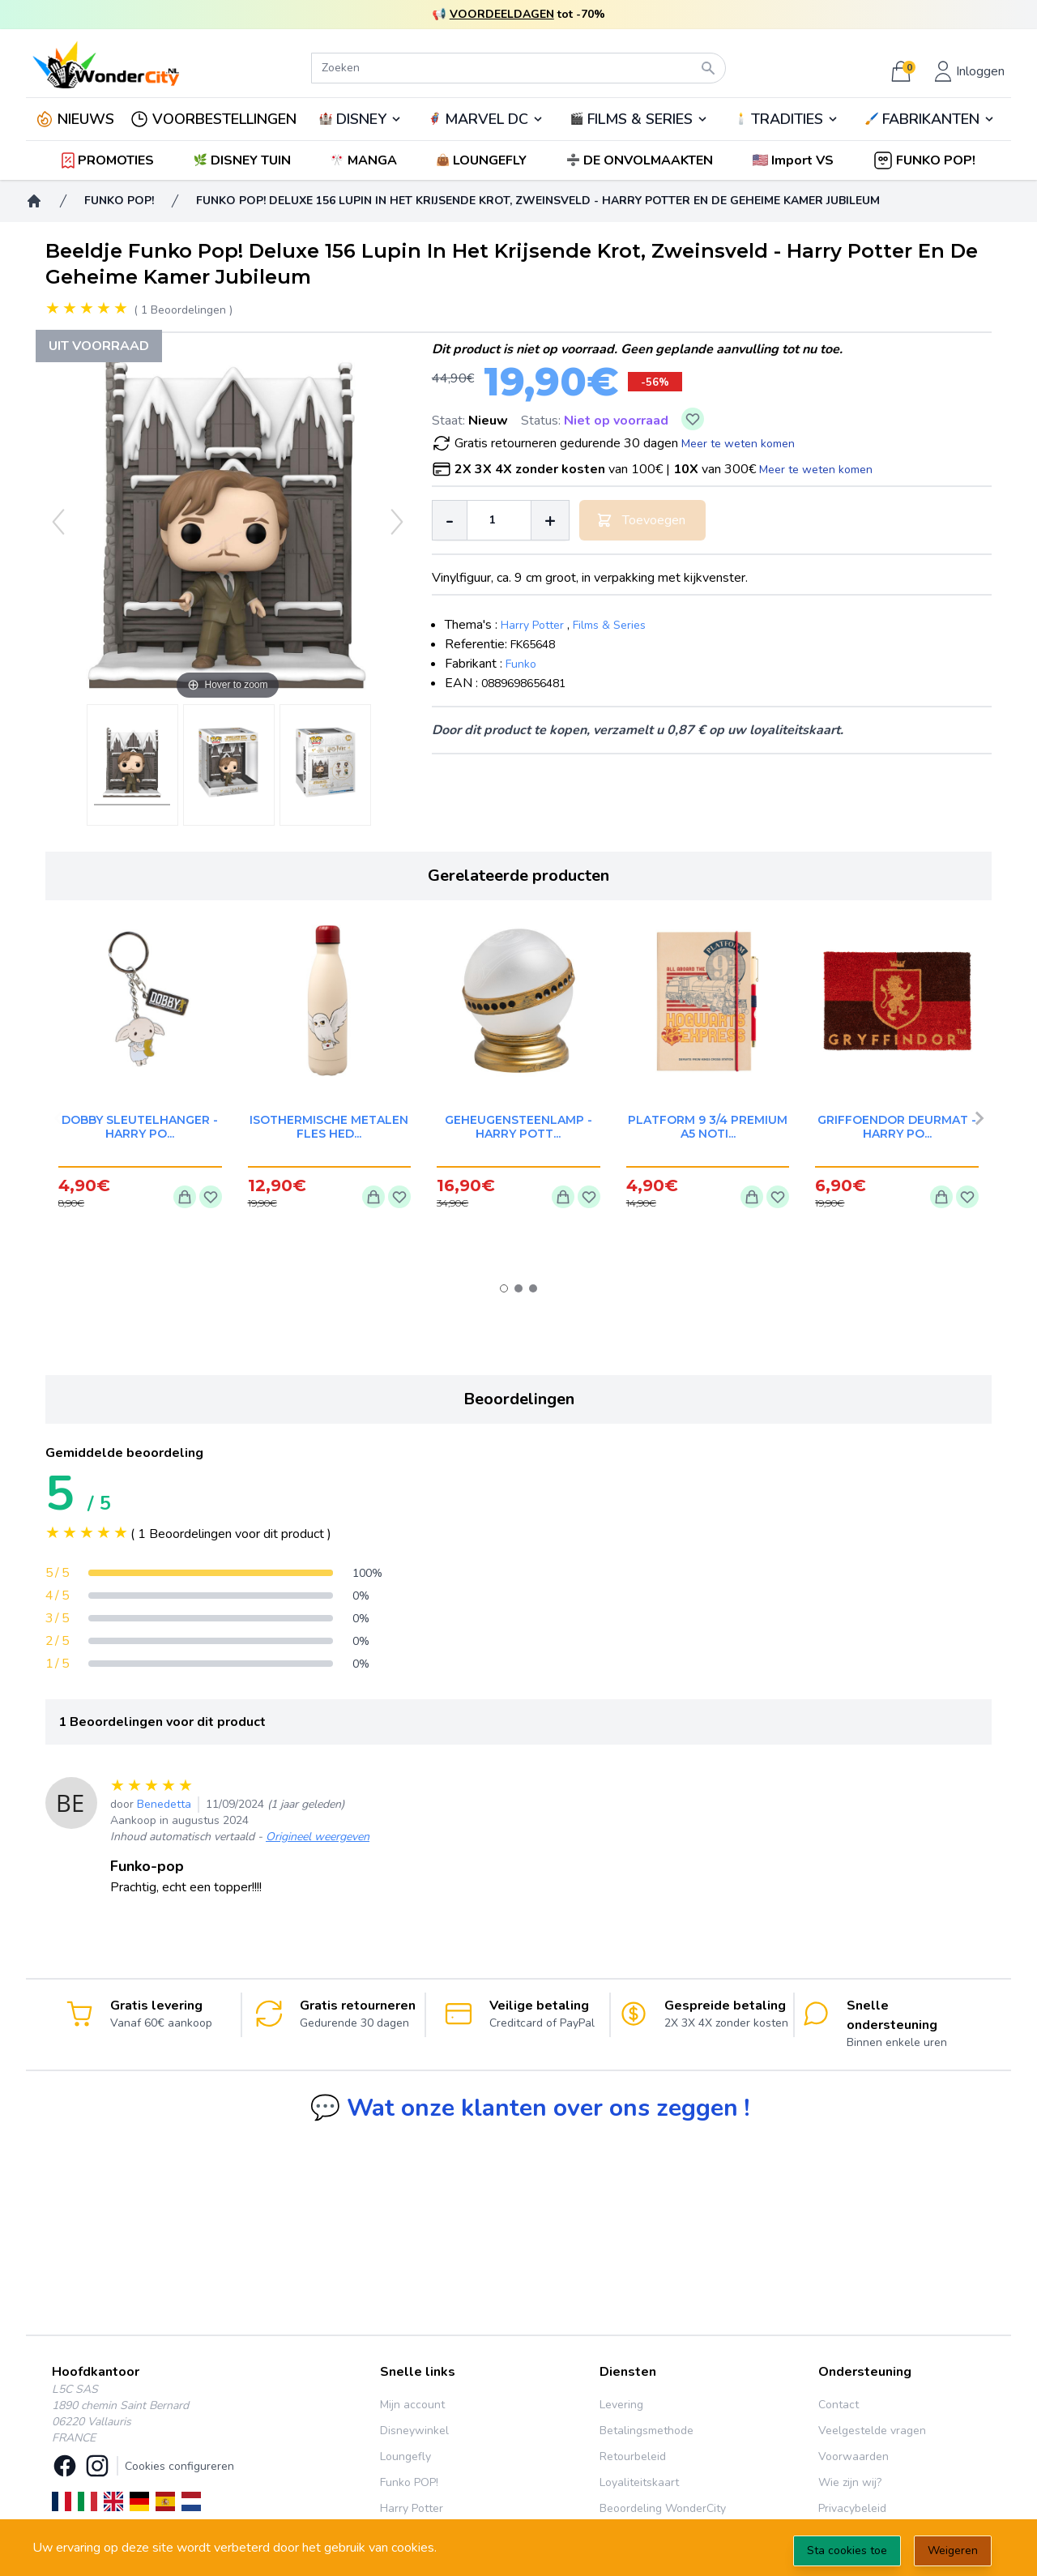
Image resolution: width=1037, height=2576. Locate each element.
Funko (521, 664)
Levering (621, 2404)
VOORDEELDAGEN (502, 14)
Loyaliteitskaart (639, 2482)
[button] (794, 160)
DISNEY (361, 119)
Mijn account (412, 2404)
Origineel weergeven (317, 1836)
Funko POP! (409, 2482)
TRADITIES (787, 119)
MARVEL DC (486, 119)
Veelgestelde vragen (872, 2430)
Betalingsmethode (646, 2430)
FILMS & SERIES (640, 119)
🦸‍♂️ (486, 119)
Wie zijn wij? (849, 2482)
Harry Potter (532, 625)
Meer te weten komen (738, 443)
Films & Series (609, 625)
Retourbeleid (633, 2456)
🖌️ (929, 119)
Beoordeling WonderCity (663, 2508)
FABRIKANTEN (930, 119)
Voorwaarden (853, 2456)
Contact (838, 2404)
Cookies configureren (179, 2466)
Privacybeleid (852, 2508)
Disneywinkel (414, 2430)
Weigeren (953, 2550)
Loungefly (405, 2456)
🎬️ (639, 119)
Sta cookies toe (847, 2550)
